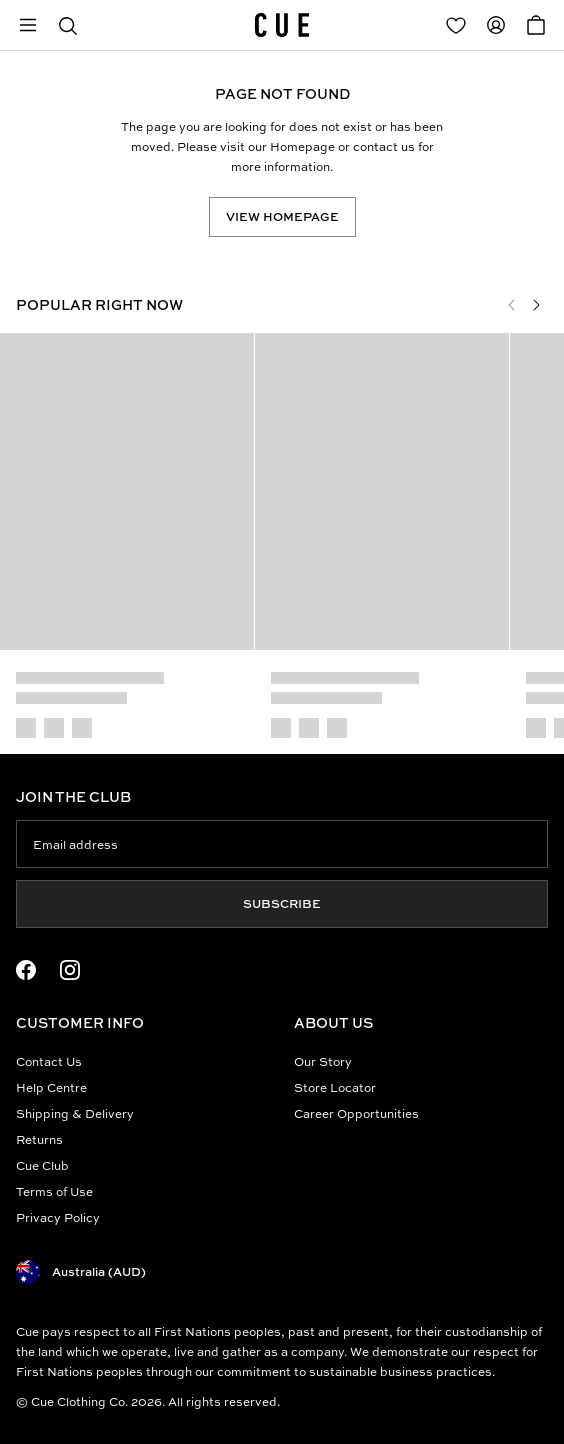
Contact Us (49, 1061)
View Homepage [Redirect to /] (282, 216)
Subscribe (282, 903)
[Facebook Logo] (26, 970)
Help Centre (51, 1087)
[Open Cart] (536, 25)
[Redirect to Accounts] (496, 25)
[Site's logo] (282, 25)
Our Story (323, 1061)
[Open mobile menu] (28, 25)
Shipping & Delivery (75, 1113)
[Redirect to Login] (456, 25)
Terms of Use (54, 1191)
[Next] (536, 305)
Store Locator (335, 1087)
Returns (39, 1139)
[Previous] (512, 305)
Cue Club (42, 1165)
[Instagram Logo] (70, 970)
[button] (68, 25)
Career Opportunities (356, 1113)
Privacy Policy (58, 1217)
